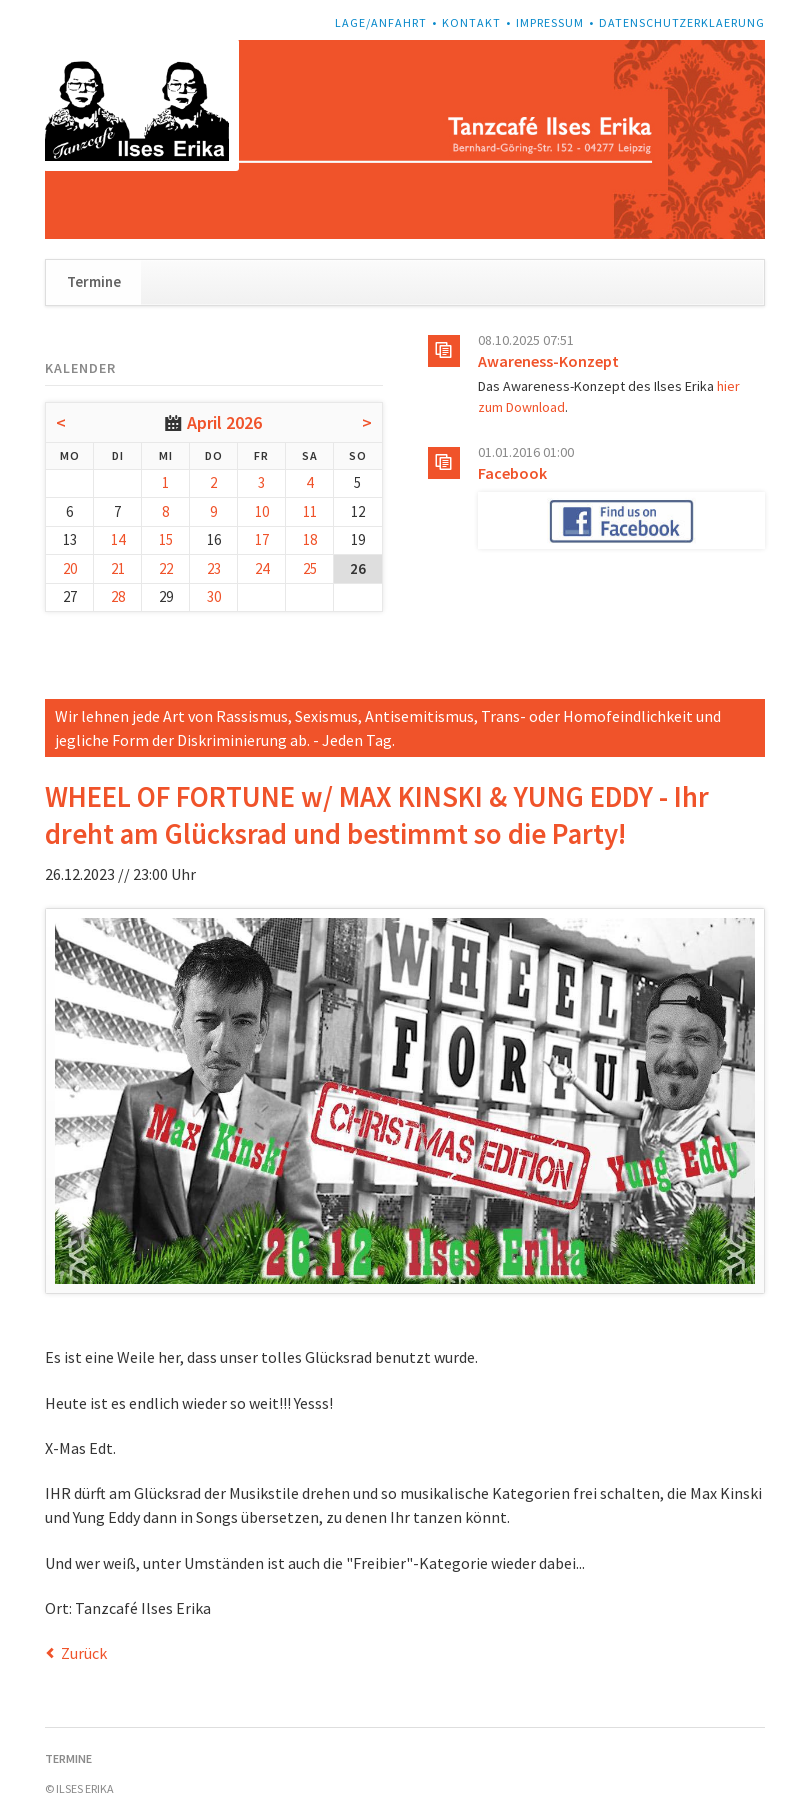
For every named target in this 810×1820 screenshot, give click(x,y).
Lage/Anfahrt (381, 22)
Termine (94, 281)
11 (310, 511)
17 (262, 539)
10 (262, 511)
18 (310, 539)
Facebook (512, 473)
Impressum (550, 22)
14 (118, 539)
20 (70, 568)
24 (262, 568)
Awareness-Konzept (548, 361)
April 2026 (224, 422)
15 (166, 539)
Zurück (84, 1653)
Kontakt (471, 22)
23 (214, 568)
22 (166, 568)
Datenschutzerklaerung (682, 22)
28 (118, 596)
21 (118, 568)
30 (214, 596)
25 (310, 568)
